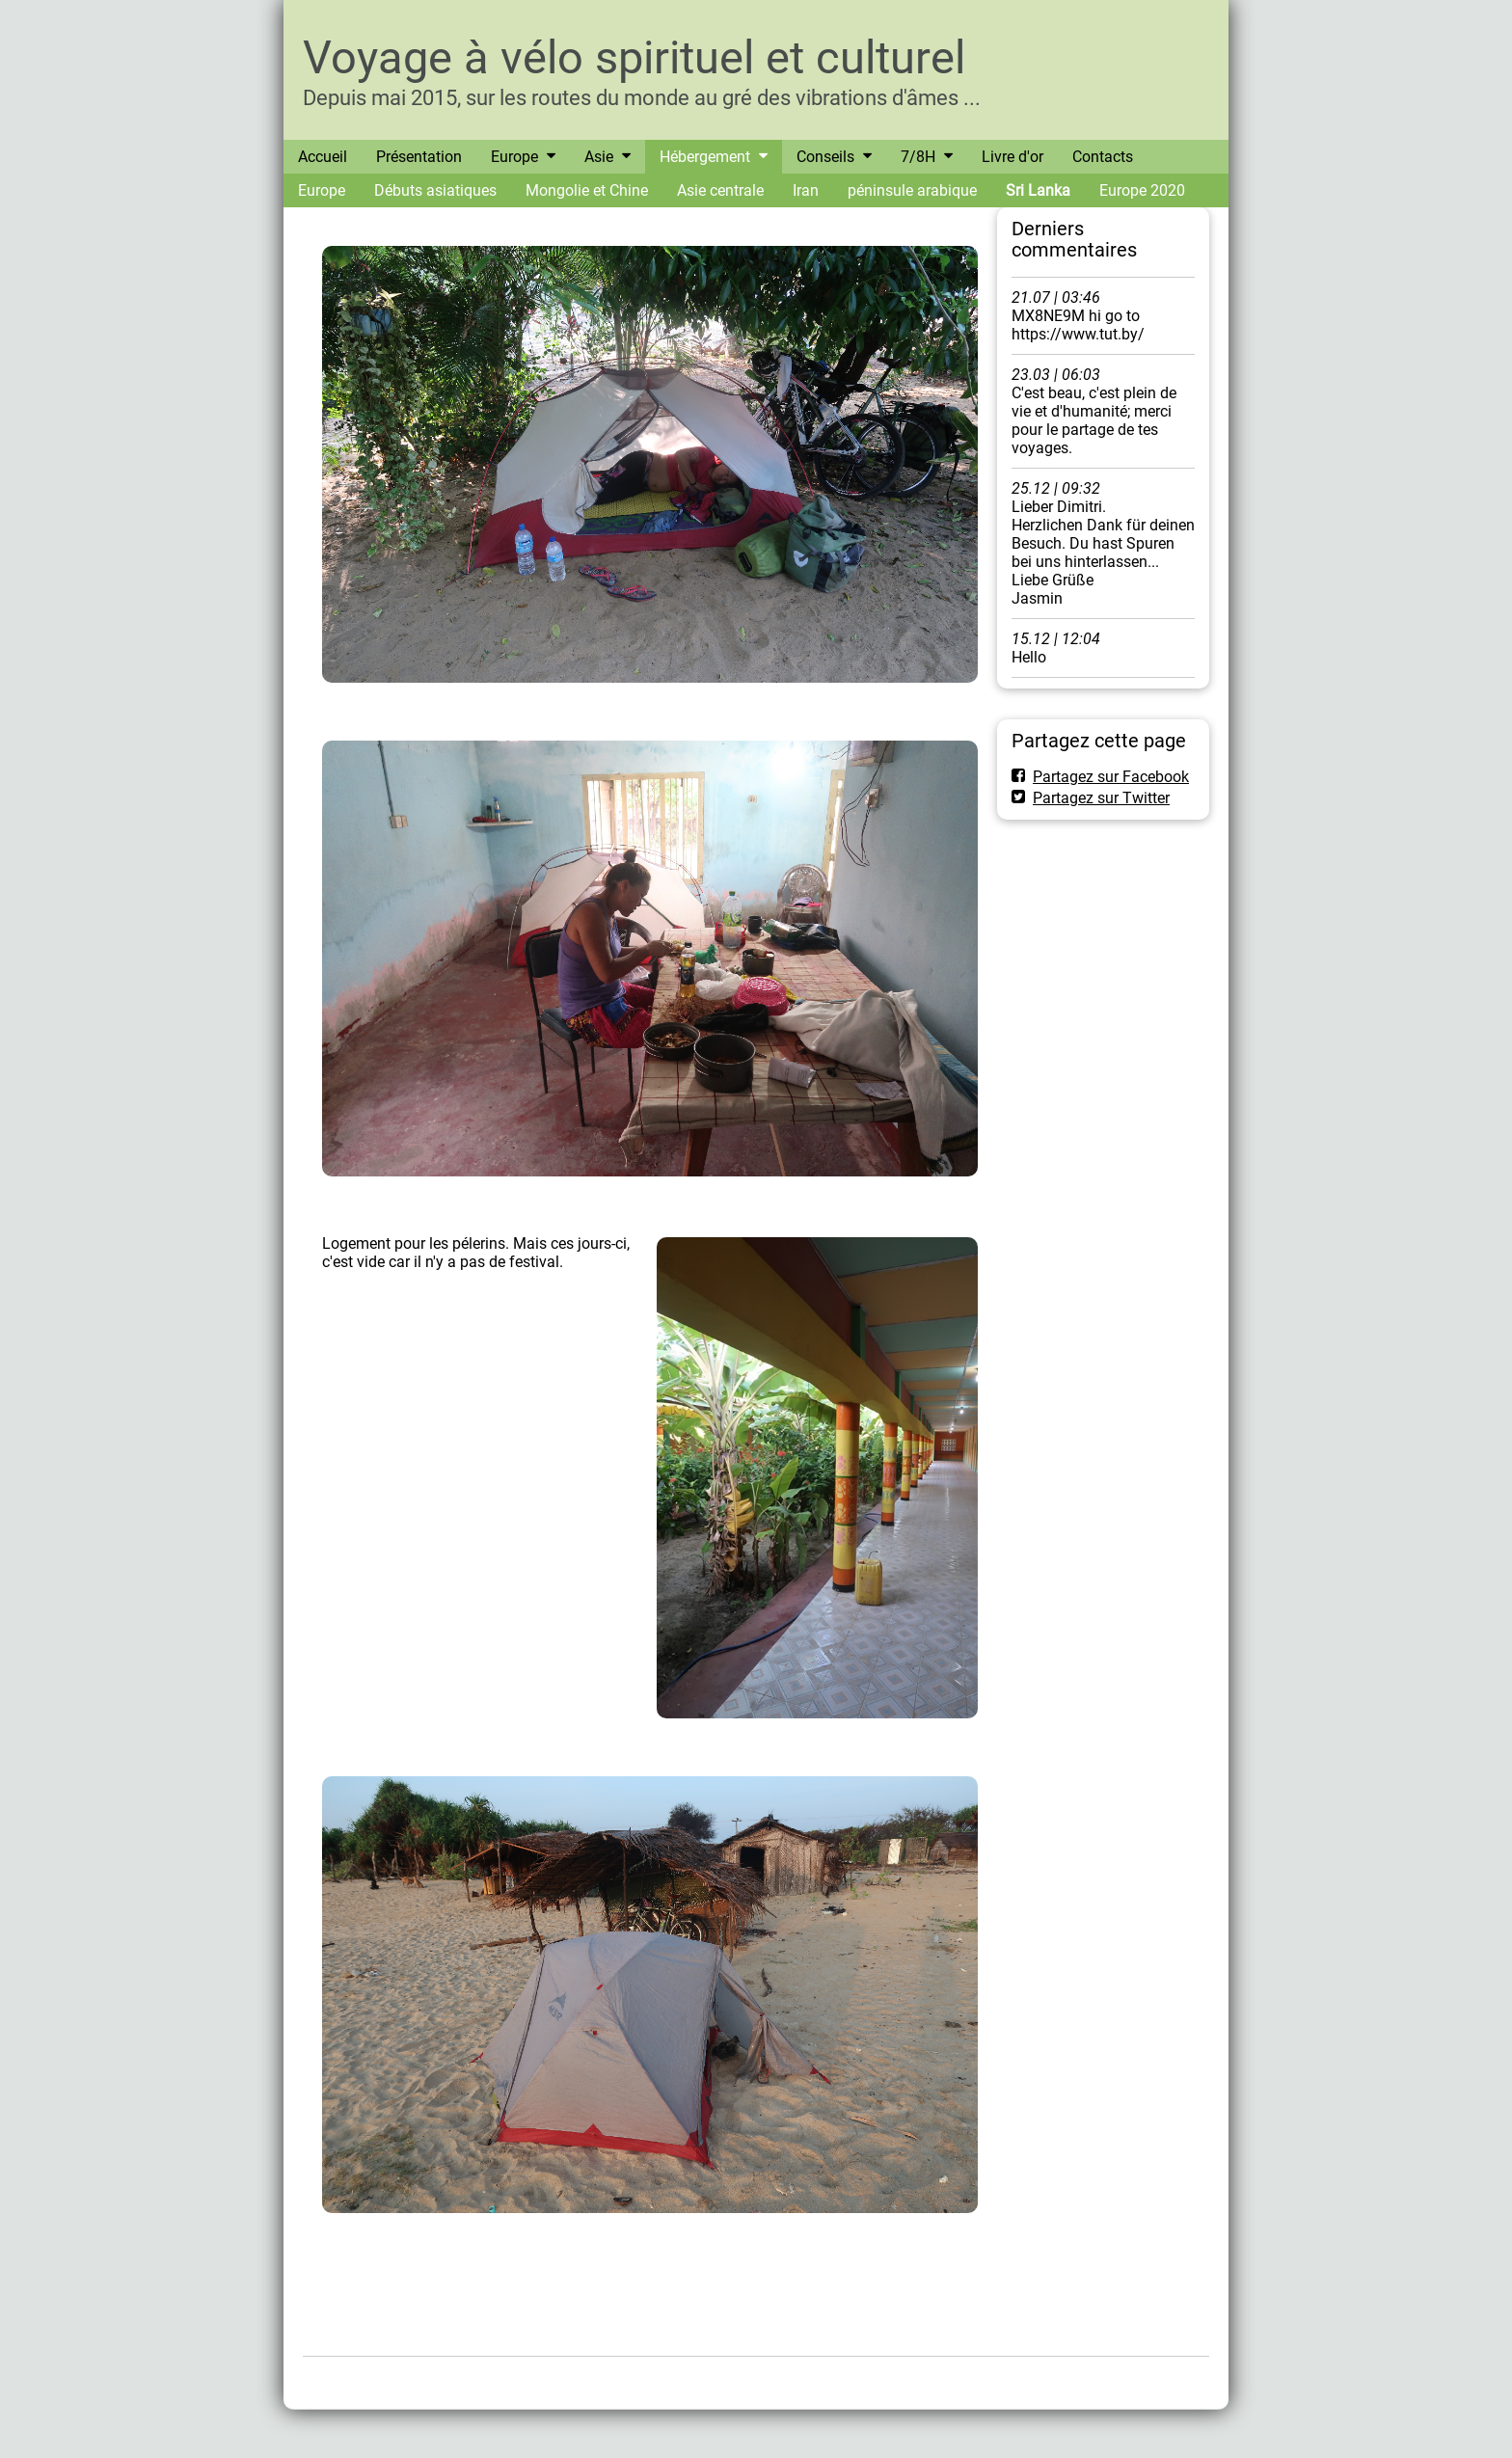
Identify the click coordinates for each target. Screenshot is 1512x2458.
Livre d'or (1012, 157)
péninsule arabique (912, 190)
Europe (514, 157)
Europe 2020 (1142, 190)
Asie (598, 157)
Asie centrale (720, 190)
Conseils (825, 157)
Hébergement (705, 157)
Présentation (419, 157)
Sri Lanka (1038, 190)
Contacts (1102, 157)
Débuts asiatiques (435, 190)
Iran (806, 190)
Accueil (322, 157)
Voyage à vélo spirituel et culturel (634, 57)
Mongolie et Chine (587, 190)
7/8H (918, 157)
